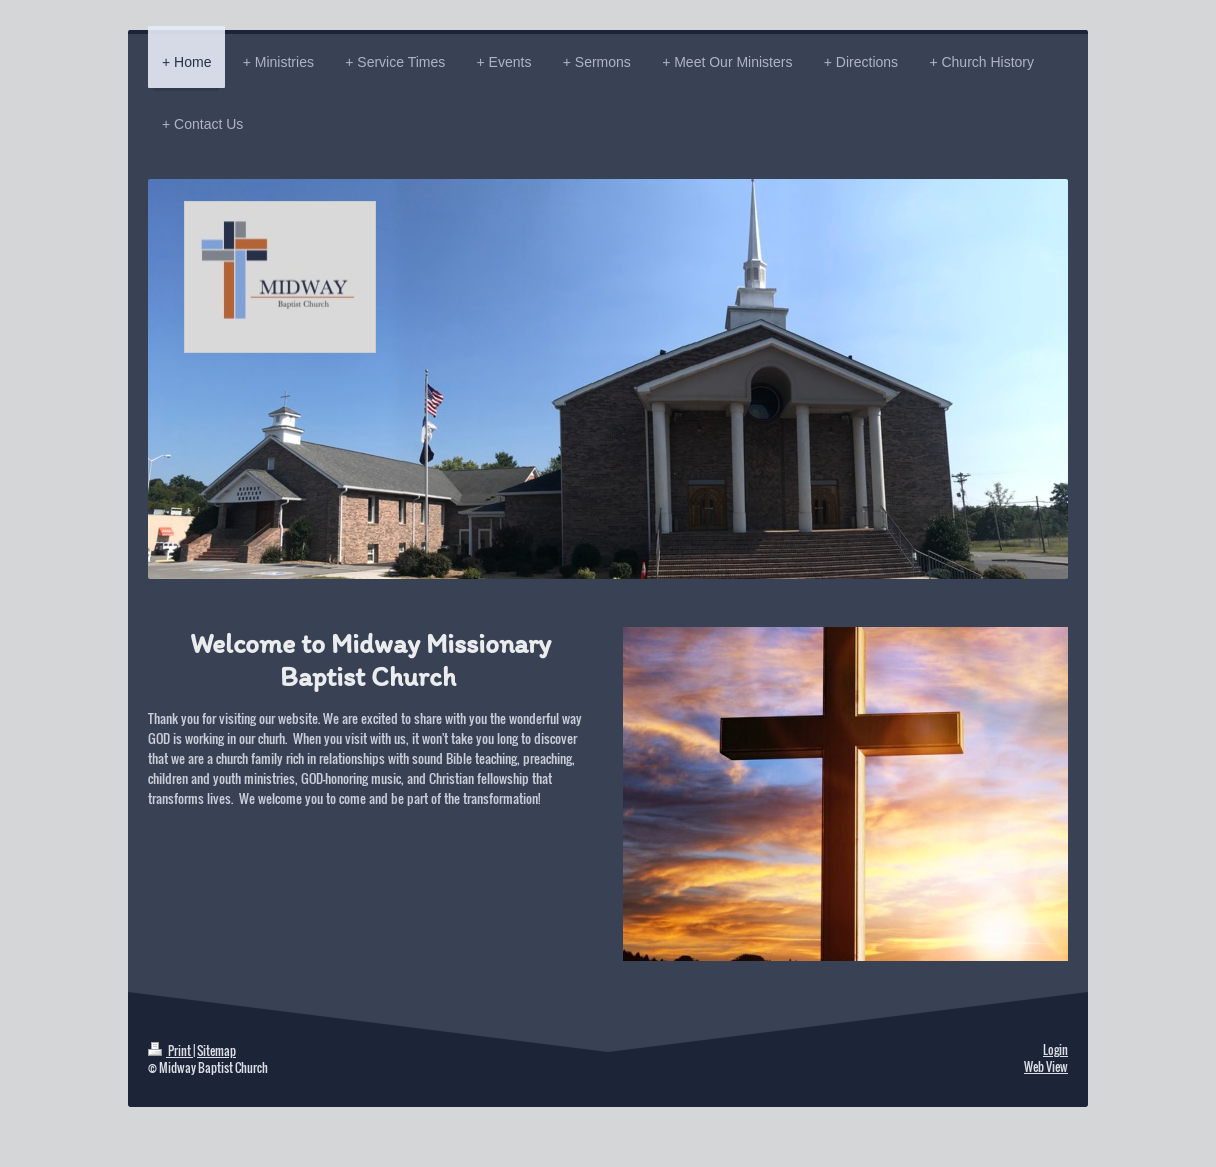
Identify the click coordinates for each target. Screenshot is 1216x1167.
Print (170, 1050)
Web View (1046, 1066)
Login (1055, 1049)
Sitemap (216, 1050)
